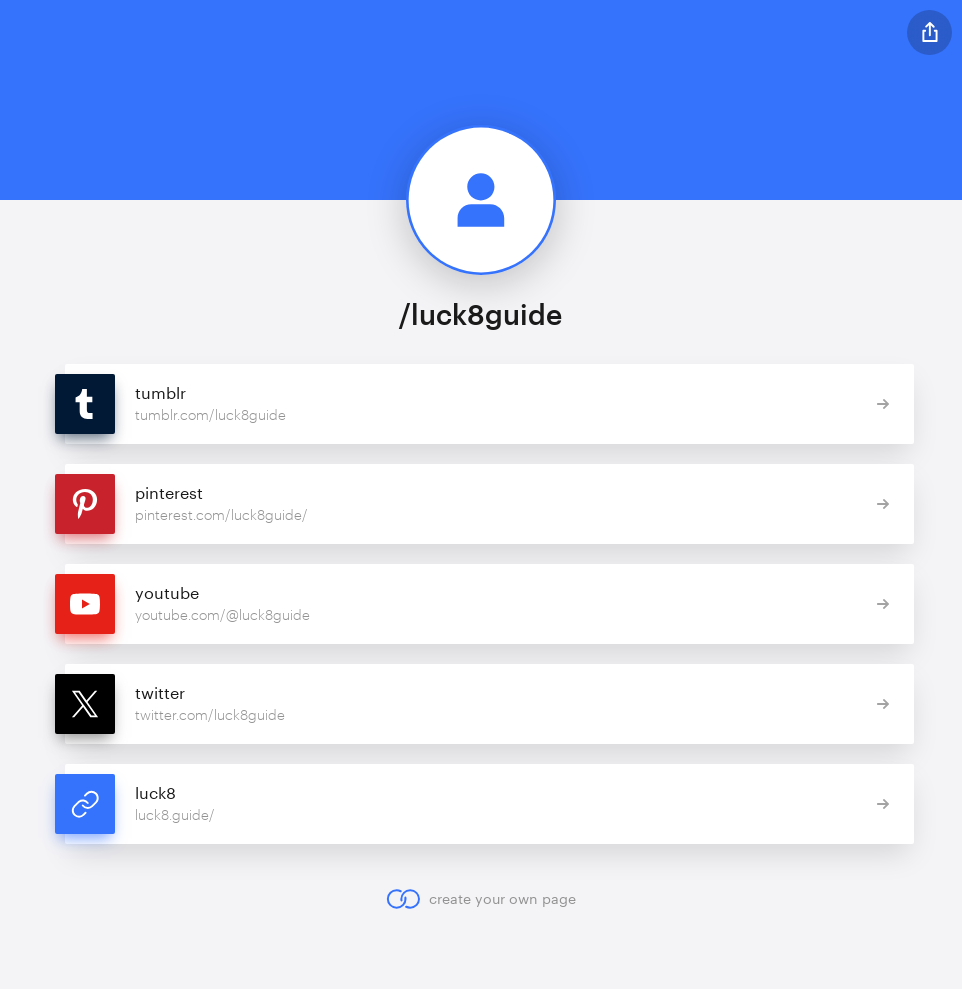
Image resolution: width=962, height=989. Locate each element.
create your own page (480, 899)
